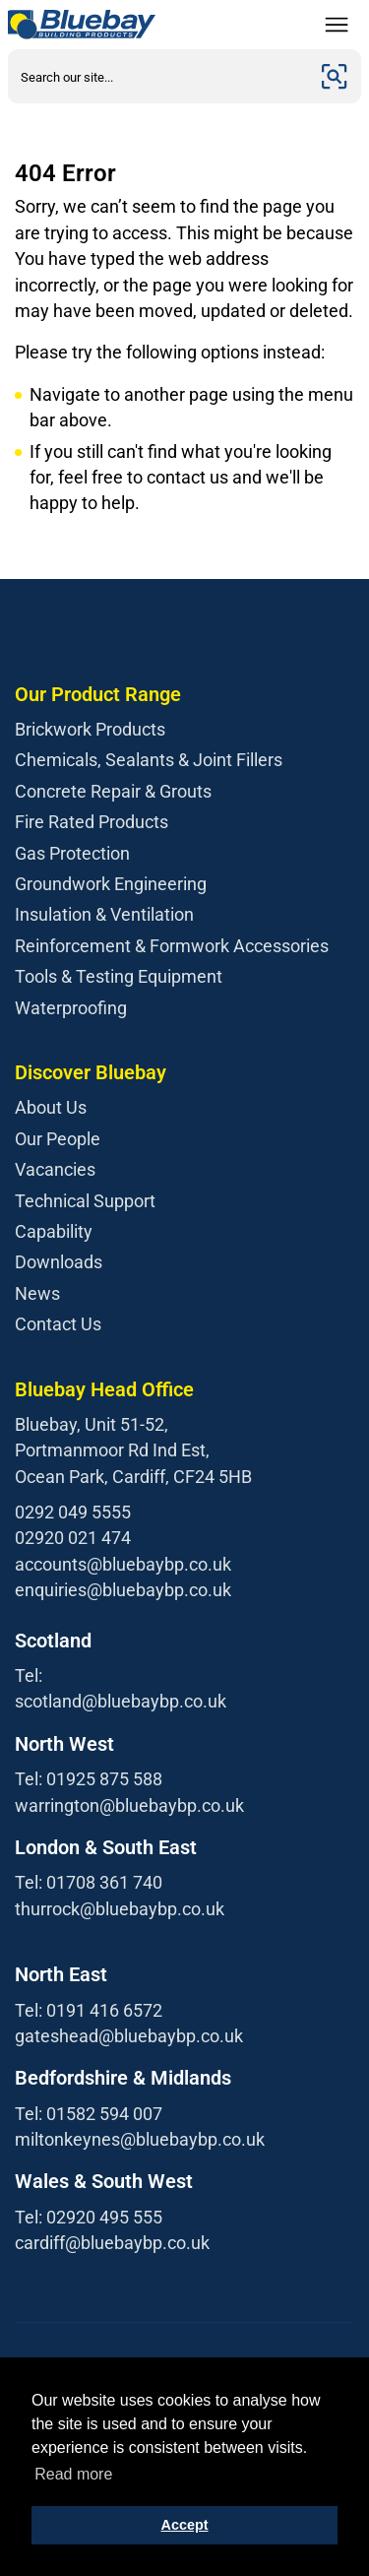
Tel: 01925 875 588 (88, 1779)
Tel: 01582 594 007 (88, 2113)
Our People (57, 1138)
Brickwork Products (90, 729)
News (37, 1293)
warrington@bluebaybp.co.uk (129, 1805)
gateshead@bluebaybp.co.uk (129, 2036)
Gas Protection (72, 853)
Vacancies (55, 1169)
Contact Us (58, 1324)
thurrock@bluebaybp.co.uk (119, 1909)
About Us (51, 1107)
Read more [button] (73, 2474)
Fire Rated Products (91, 821)
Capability (53, 1231)
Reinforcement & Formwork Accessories (172, 945)
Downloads (58, 1262)
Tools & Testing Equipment (118, 976)
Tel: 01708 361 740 (88, 1882)
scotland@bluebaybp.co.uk (120, 1701)
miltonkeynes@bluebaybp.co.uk (140, 2139)
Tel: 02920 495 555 (88, 2217)
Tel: (28, 1675)
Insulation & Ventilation (104, 914)
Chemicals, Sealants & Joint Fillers (148, 759)
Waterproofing (71, 1008)
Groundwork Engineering (111, 883)
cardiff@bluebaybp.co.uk (112, 2242)
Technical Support (85, 1201)
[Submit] (334, 76)
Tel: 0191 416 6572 (88, 2010)
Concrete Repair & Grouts (113, 791)
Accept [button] (185, 2525)
